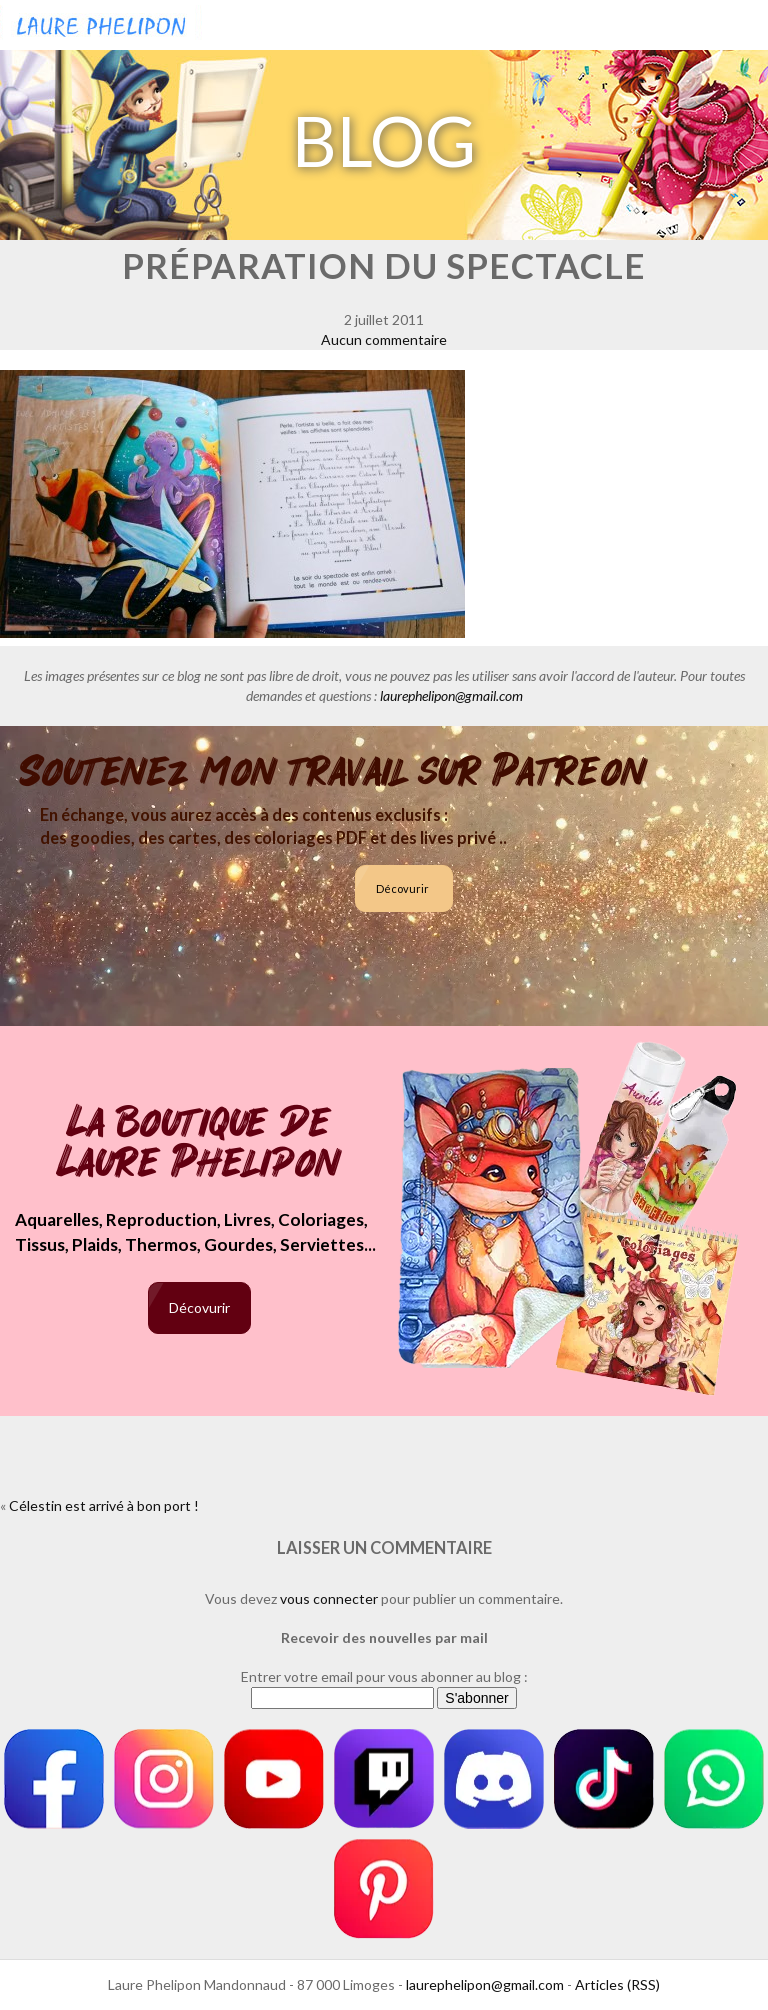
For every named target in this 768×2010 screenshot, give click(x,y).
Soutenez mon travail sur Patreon (333, 772)
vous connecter (329, 1598)
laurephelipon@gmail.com (451, 695)
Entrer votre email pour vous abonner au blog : (384, 1676)
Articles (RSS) (617, 1984)
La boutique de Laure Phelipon (199, 1144)
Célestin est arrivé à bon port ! (104, 1505)
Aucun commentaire (384, 339)
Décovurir (402, 888)
